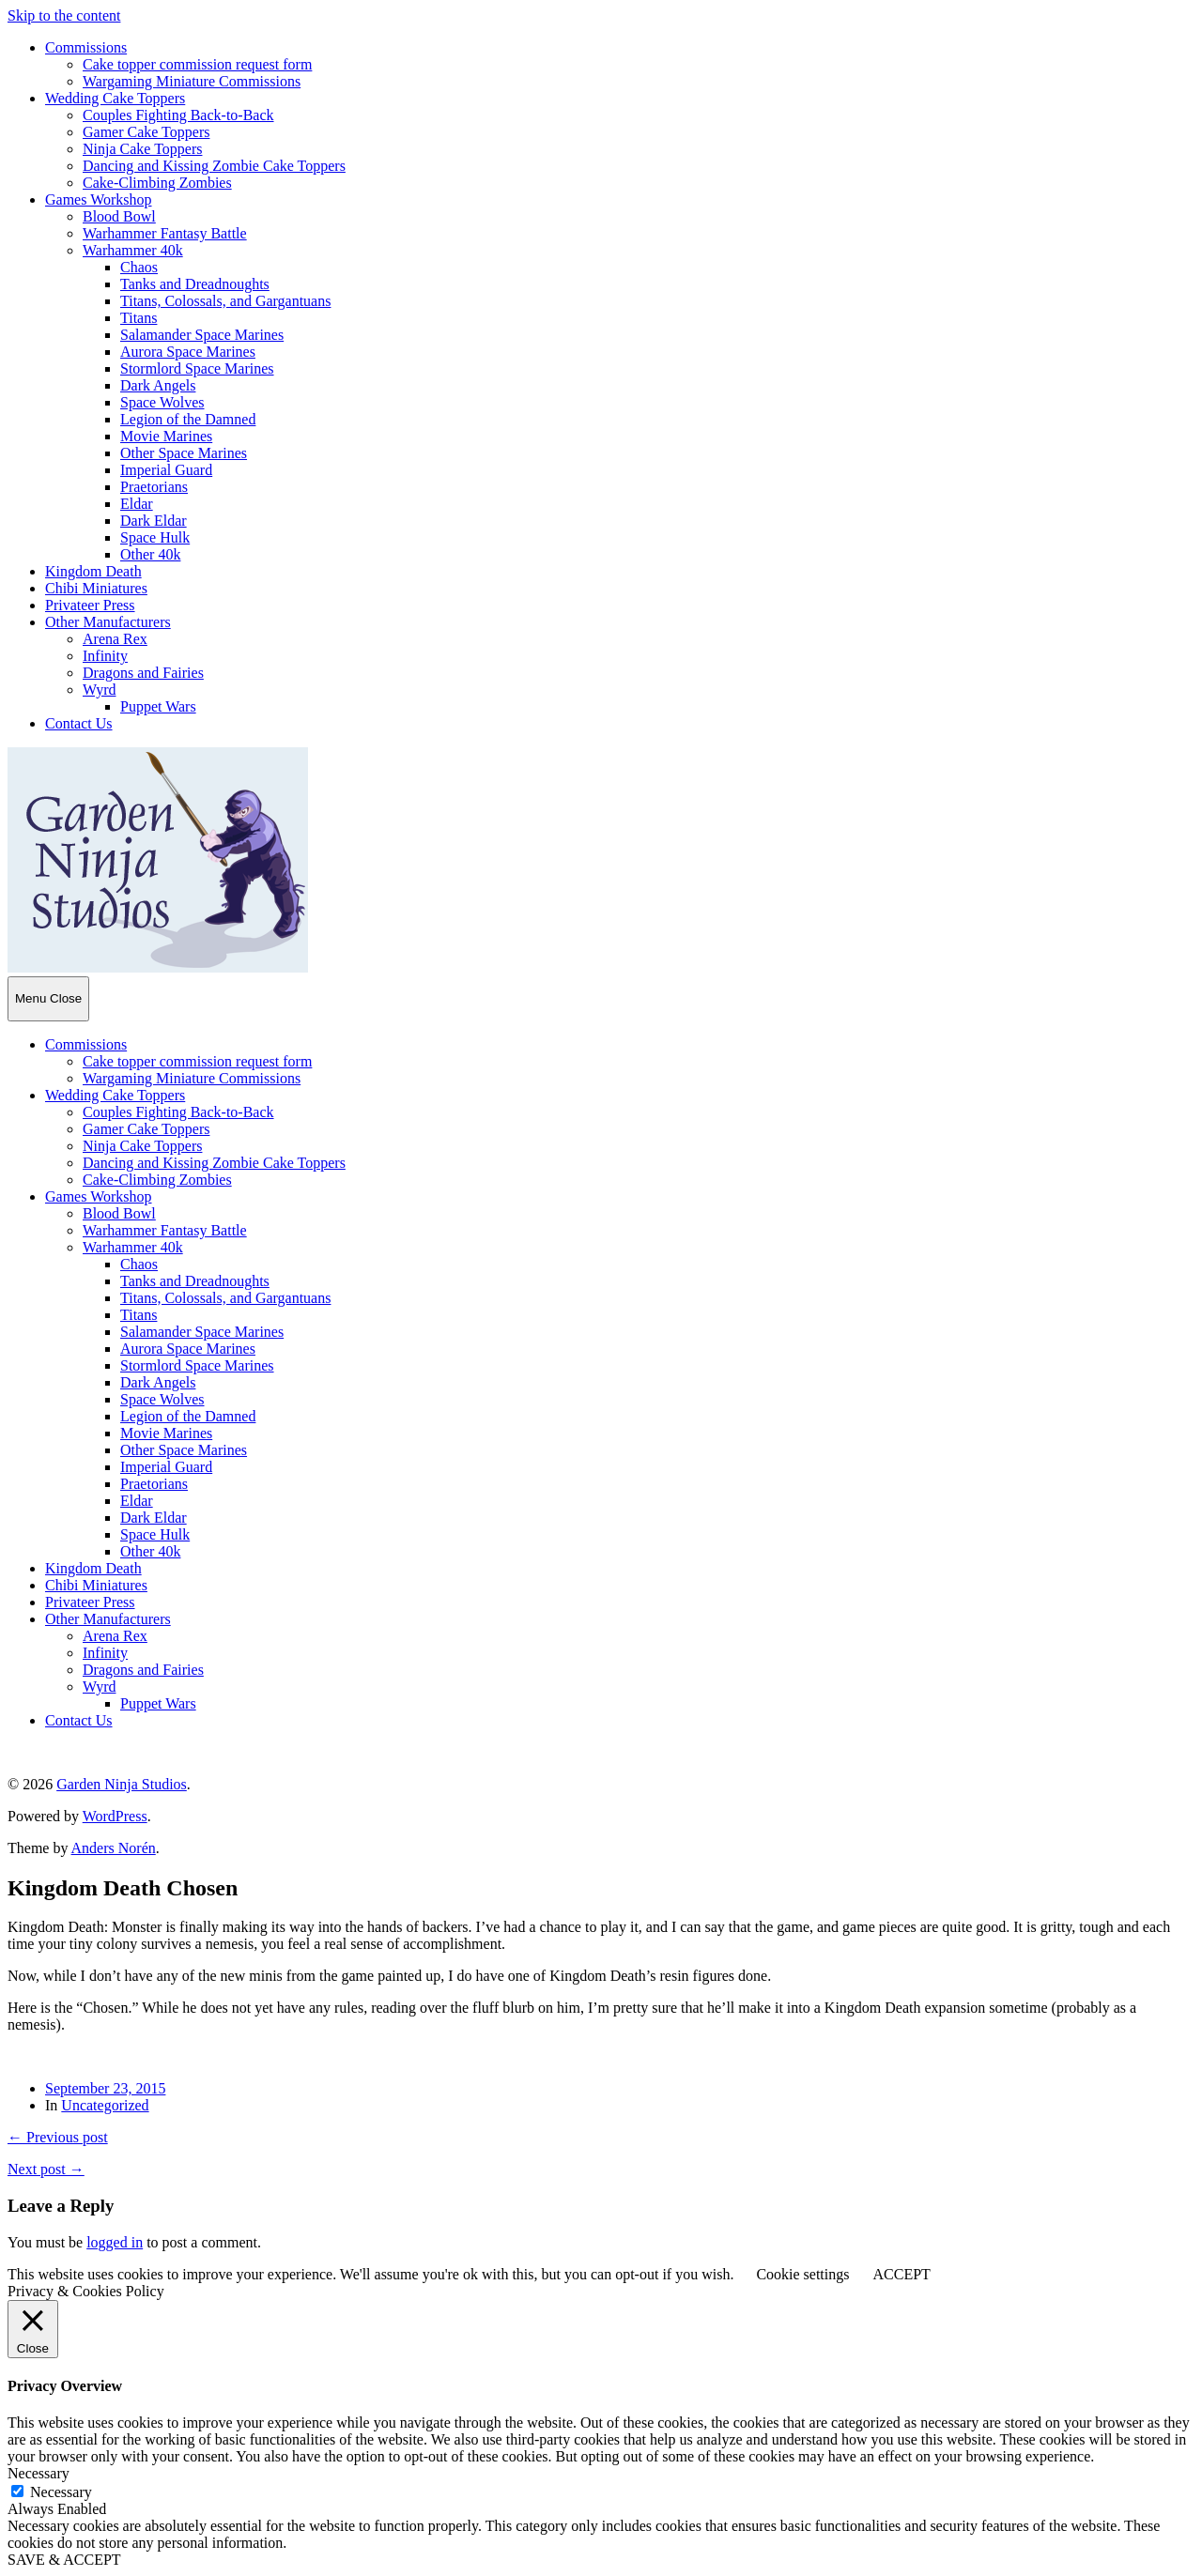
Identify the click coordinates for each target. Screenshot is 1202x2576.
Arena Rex (115, 639)
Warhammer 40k (133, 250)
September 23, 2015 (105, 2088)
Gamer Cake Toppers (146, 132)
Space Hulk (155, 537)
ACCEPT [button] (901, 2274)
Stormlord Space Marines (197, 368)
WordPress (115, 1816)
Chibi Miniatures (96, 588)
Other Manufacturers (108, 622)
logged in (114, 2242)
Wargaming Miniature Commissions (191, 81)
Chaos (139, 267)
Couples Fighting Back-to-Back (178, 115)
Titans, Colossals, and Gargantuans (225, 301)
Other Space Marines (183, 453)
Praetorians (154, 487)
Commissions (86, 47)
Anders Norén (113, 1848)
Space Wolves (162, 402)
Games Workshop (98, 199)
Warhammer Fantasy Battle (165, 233)
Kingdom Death (93, 571)
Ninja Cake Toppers (142, 149)
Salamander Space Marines (202, 335)
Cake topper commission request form (197, 64)
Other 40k (150, 554)
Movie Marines (166, 436)
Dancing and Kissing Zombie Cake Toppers (214, 166)
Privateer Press (90, 605)
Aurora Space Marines (187, 352)
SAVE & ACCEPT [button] (64, 2560)
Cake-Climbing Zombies (157, 183)
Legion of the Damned (187, 419)
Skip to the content (64, 15)
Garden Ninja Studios (121, 1784)
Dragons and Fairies (143, 673)
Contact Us (79, 723)
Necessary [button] (38, 2473)
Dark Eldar (153, 521)
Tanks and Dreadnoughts (195, 284)
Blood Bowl (119, 216)
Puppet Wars (158, 706)
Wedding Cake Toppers (115, 98)
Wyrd (99, 690)
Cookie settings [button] (802, 2274)
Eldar (136, 504)
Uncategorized (104, 2105)
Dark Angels (157, 385)
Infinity (105, 656)
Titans (138, 318)
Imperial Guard (166, 470)
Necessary (61, 2492)
